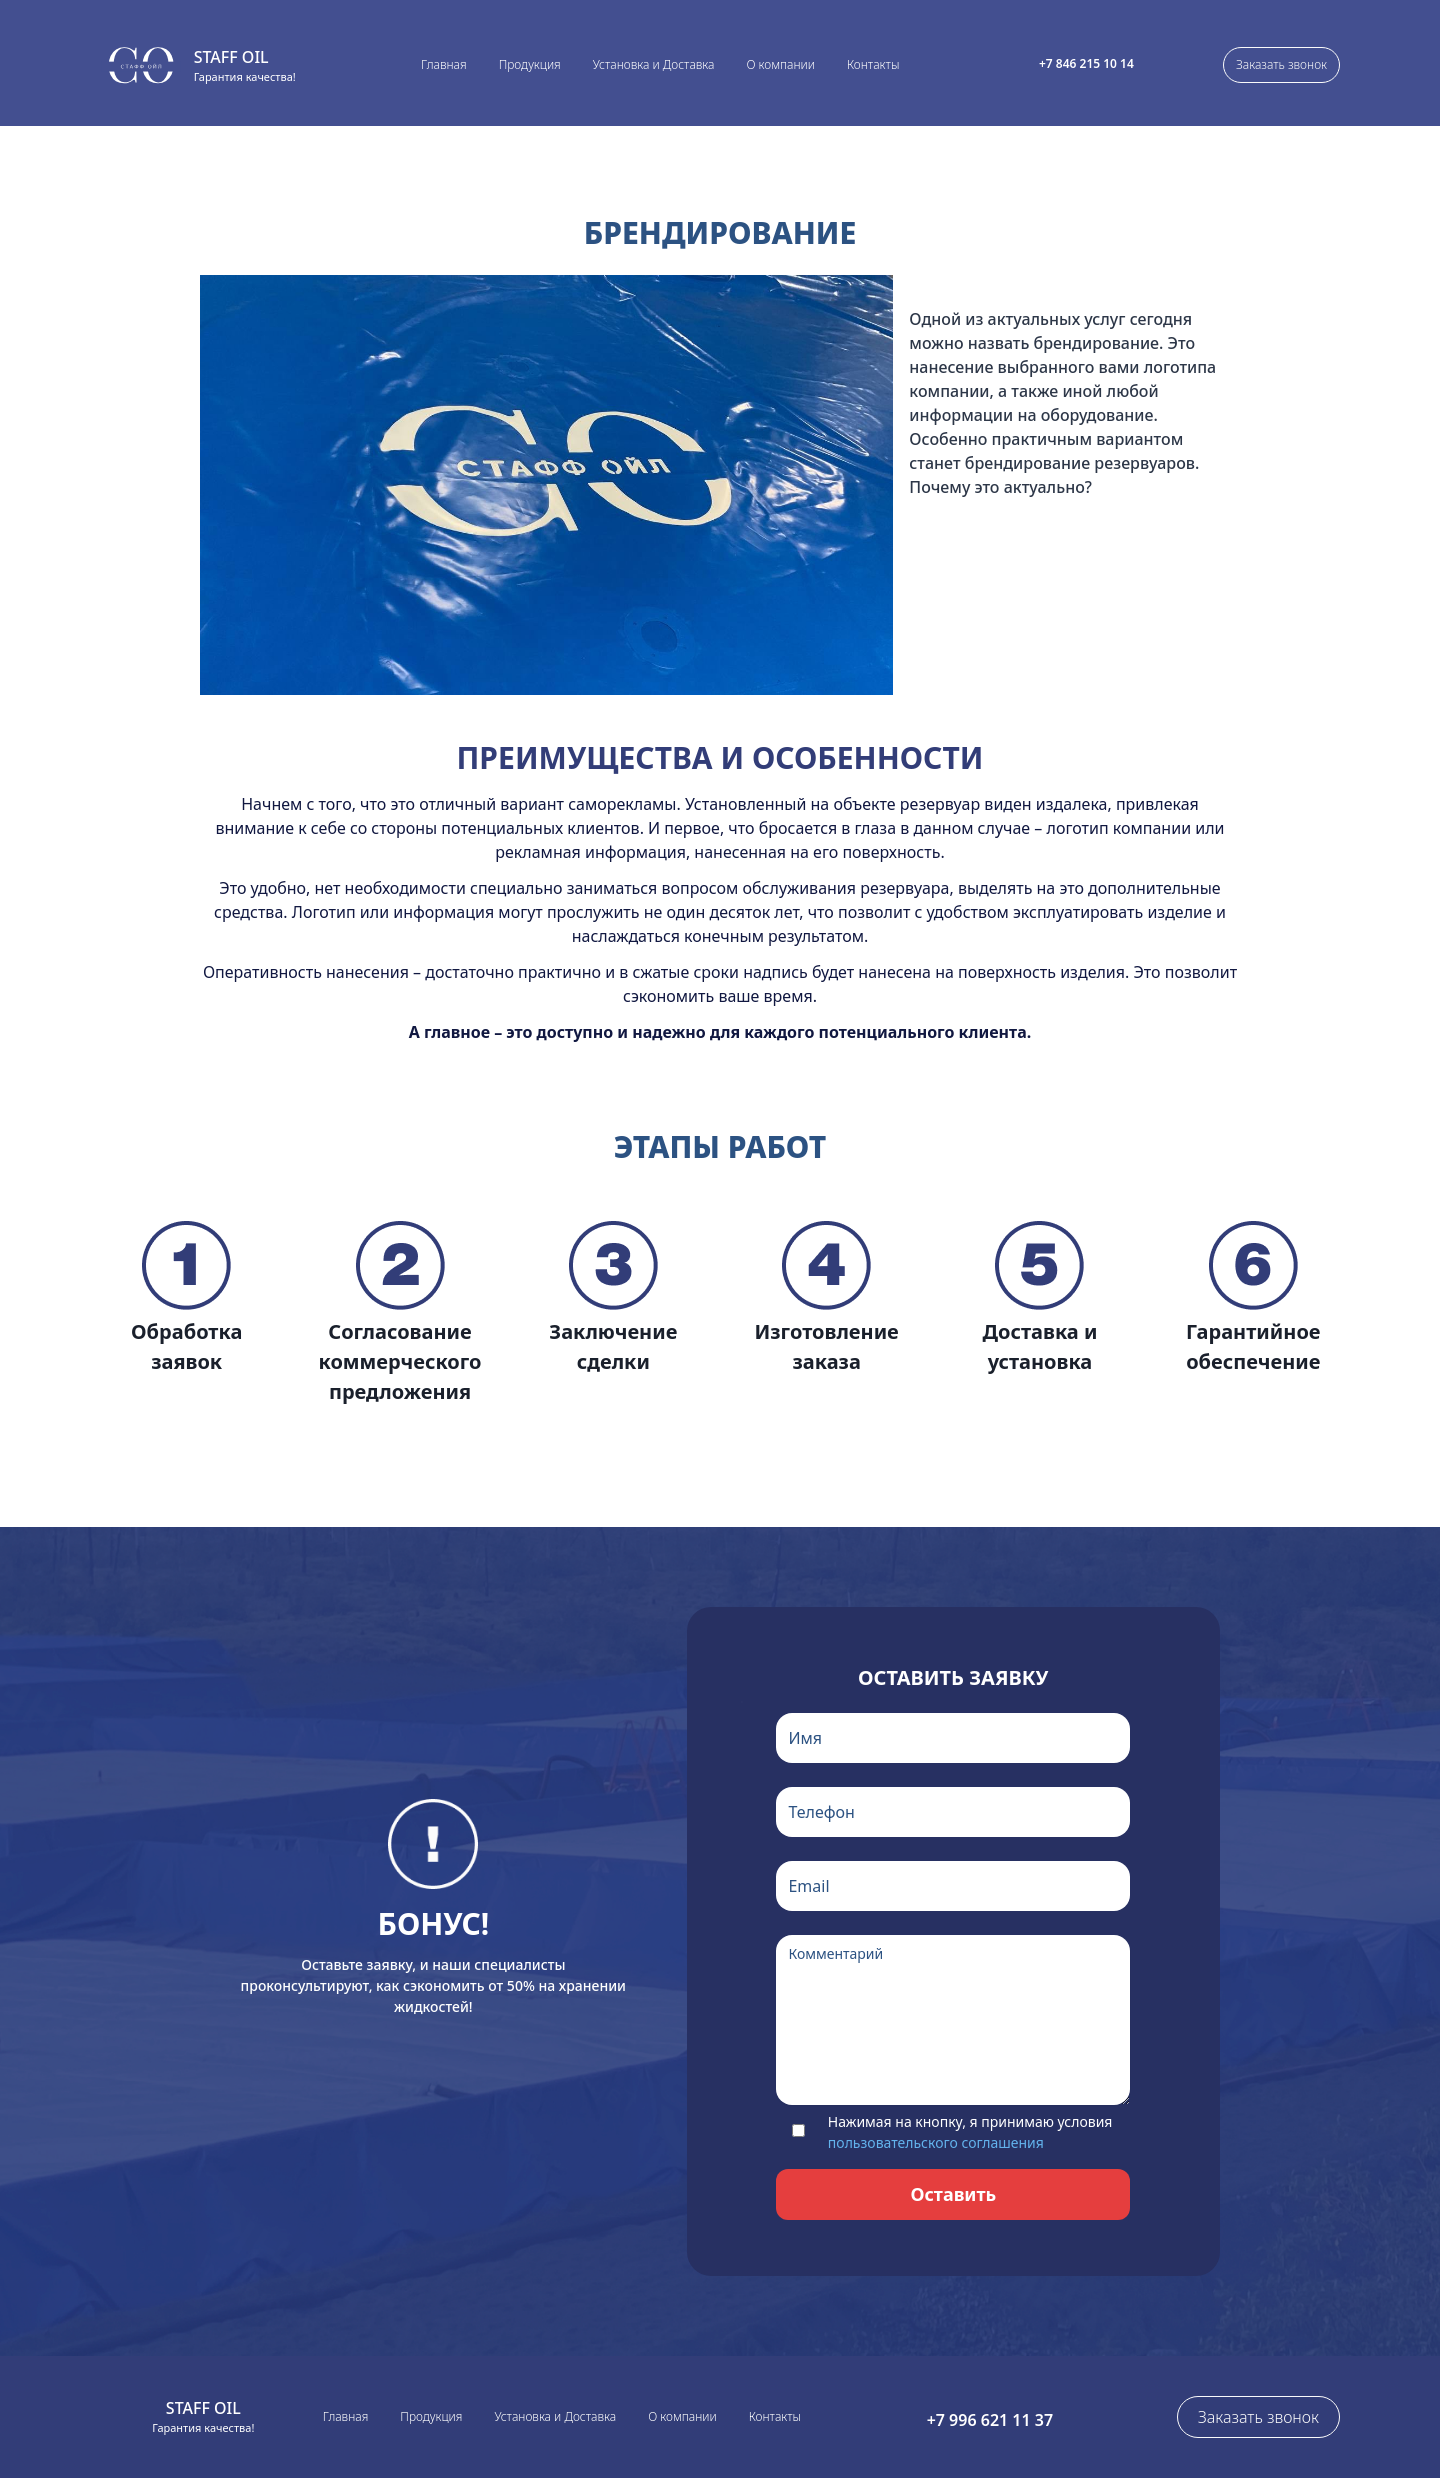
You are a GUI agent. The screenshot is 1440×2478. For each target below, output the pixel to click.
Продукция (530, 64)
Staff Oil (231, 57)
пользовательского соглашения (936, 2142)
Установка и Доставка (654, 64)
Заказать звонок (1281, 64)
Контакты (873, 64)
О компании (780, 64)
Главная (444, 64)
